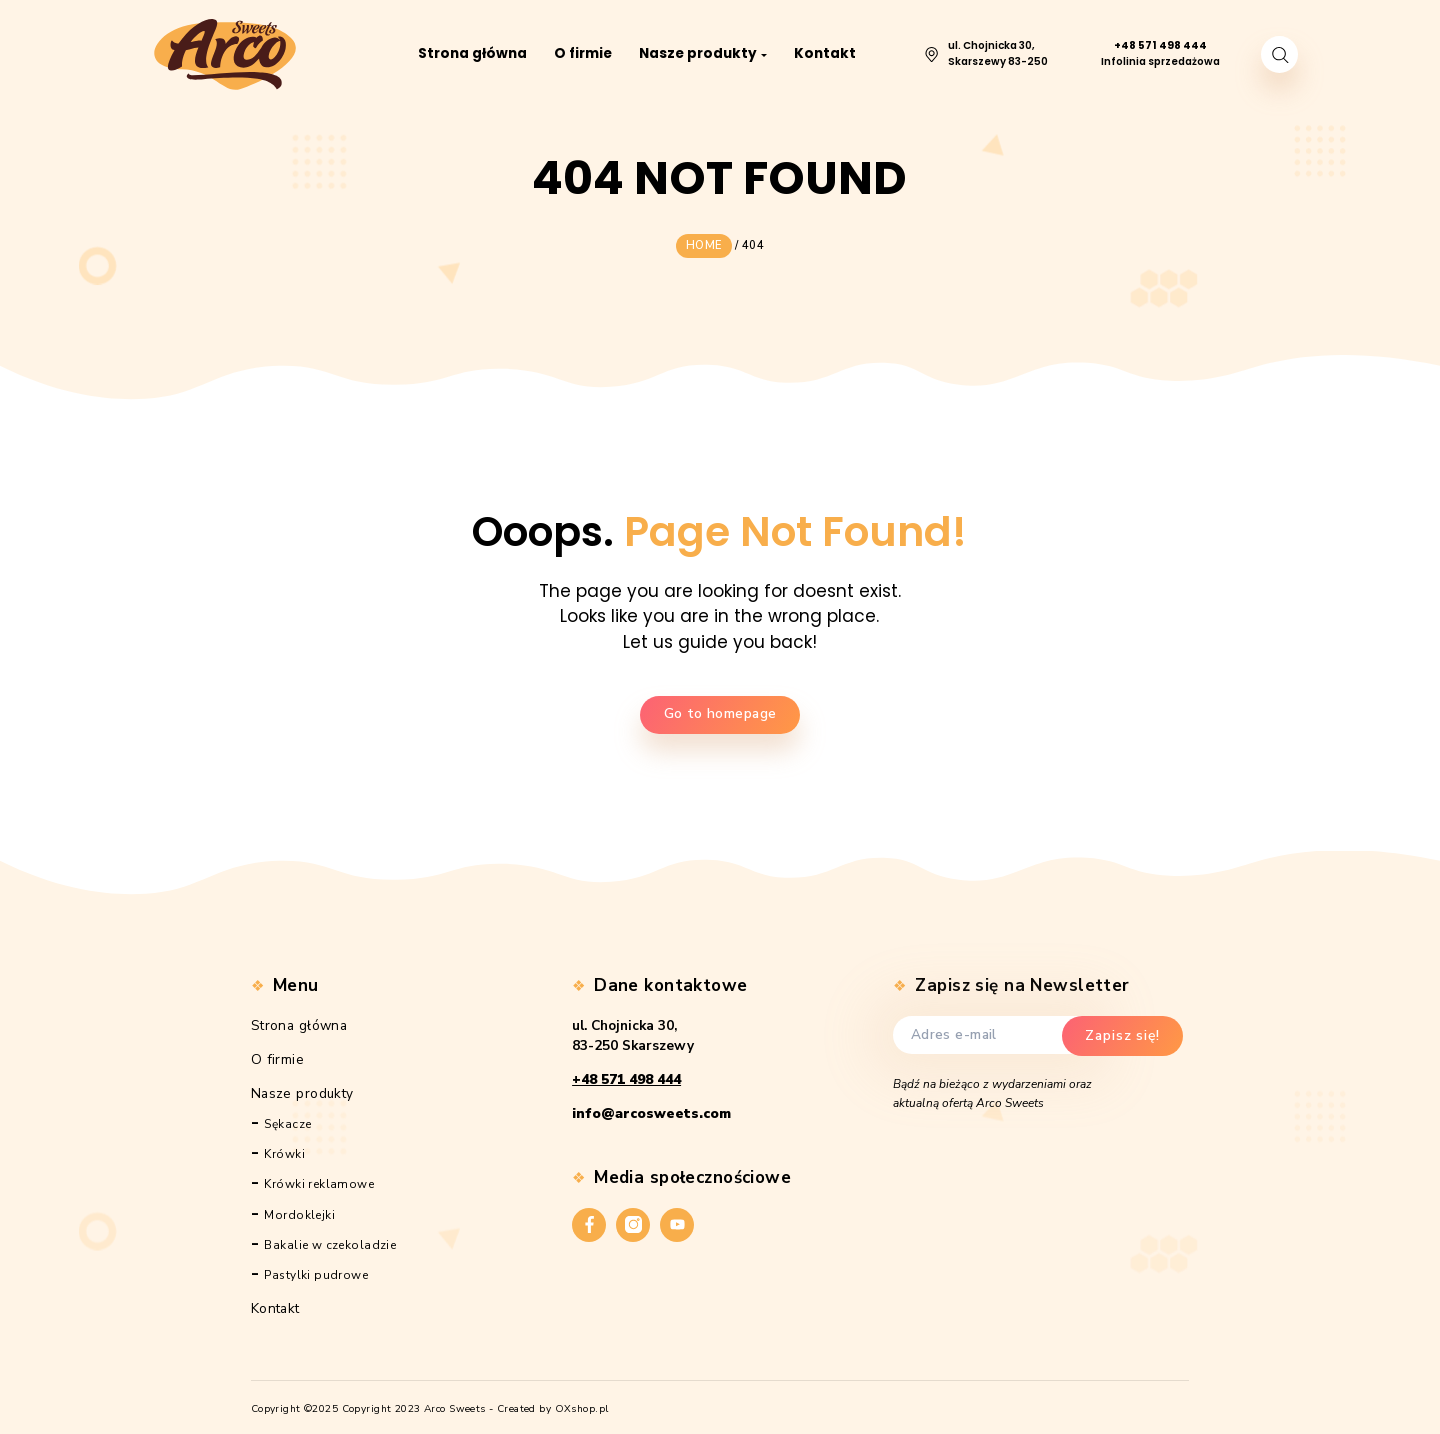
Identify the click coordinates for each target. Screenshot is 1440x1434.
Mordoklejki (299, 1211)
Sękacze (287, 1120)
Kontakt (275, 1304)
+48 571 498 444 (626, 1076)
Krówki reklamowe (319, 1181)
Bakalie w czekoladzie (330, 1241)
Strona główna (299, 1021)
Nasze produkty (302, 1089)
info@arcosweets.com (651, 1110)
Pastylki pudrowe (316, 1271)
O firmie (277, 1055)
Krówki (284, 1151)
